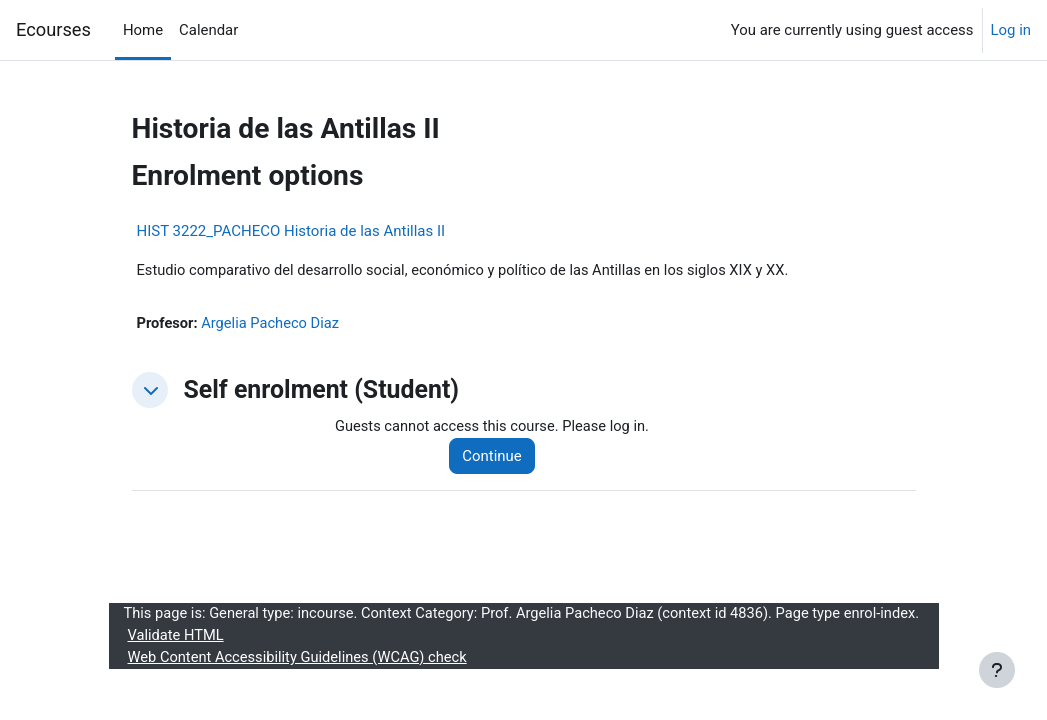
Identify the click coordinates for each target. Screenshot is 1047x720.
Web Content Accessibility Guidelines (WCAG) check (301, 683)
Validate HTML (177, 660)
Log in (1011, 30)
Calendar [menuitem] (208, 30)
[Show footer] (997, 670)
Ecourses (53, 29)
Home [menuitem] (143, 30)
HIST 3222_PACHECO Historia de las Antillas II (291, 231)
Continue (494, 457)
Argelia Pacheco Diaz (272, 324)
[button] (150, 391)
